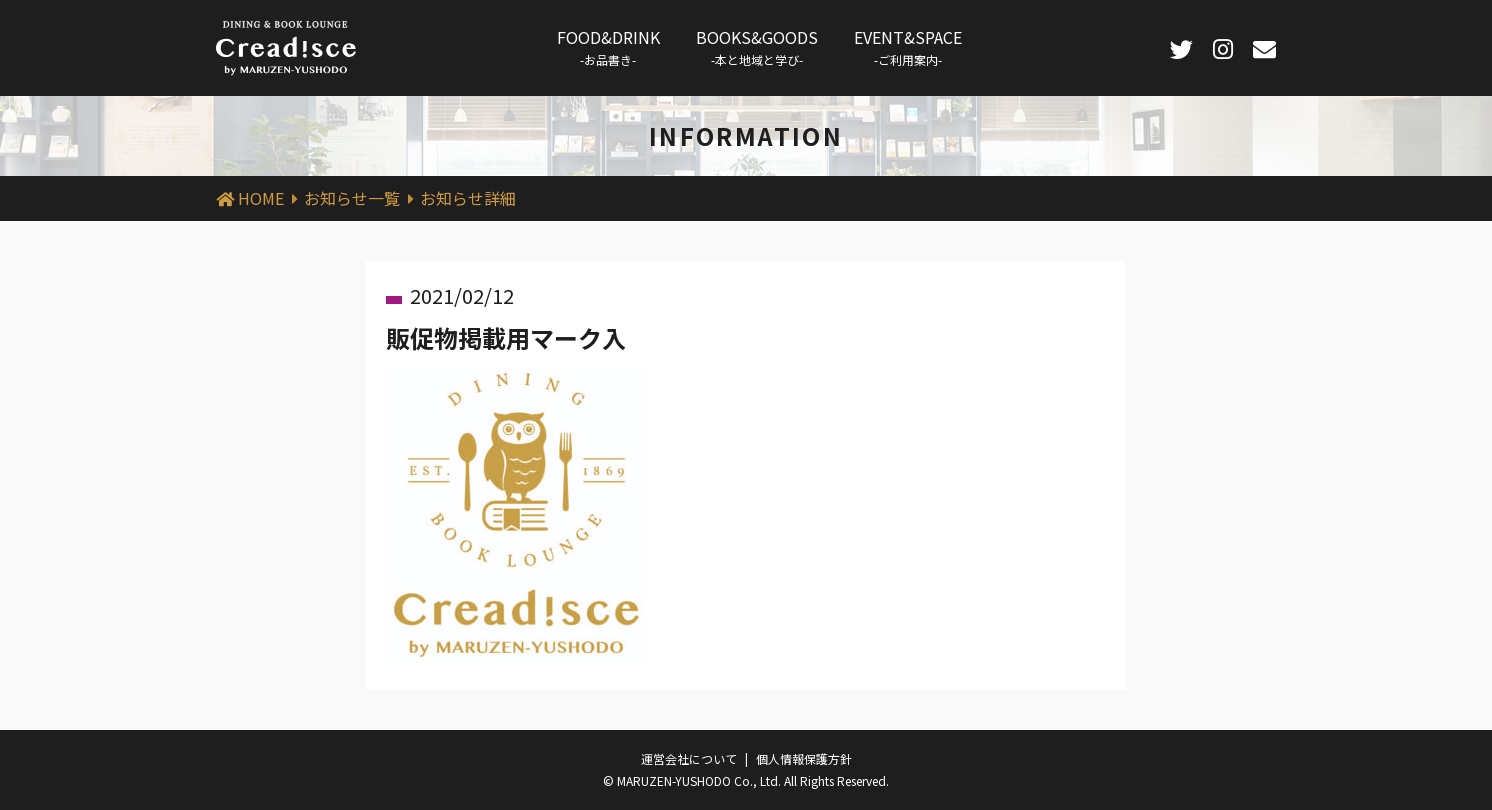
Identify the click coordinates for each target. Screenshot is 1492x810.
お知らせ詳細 (468, 198)
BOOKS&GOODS (757, 46)
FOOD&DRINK (608, 46)
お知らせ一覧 (352, 198)
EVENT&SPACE (908, 46)
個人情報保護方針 (804, 758)
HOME (261, 198)
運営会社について (689, 758)
